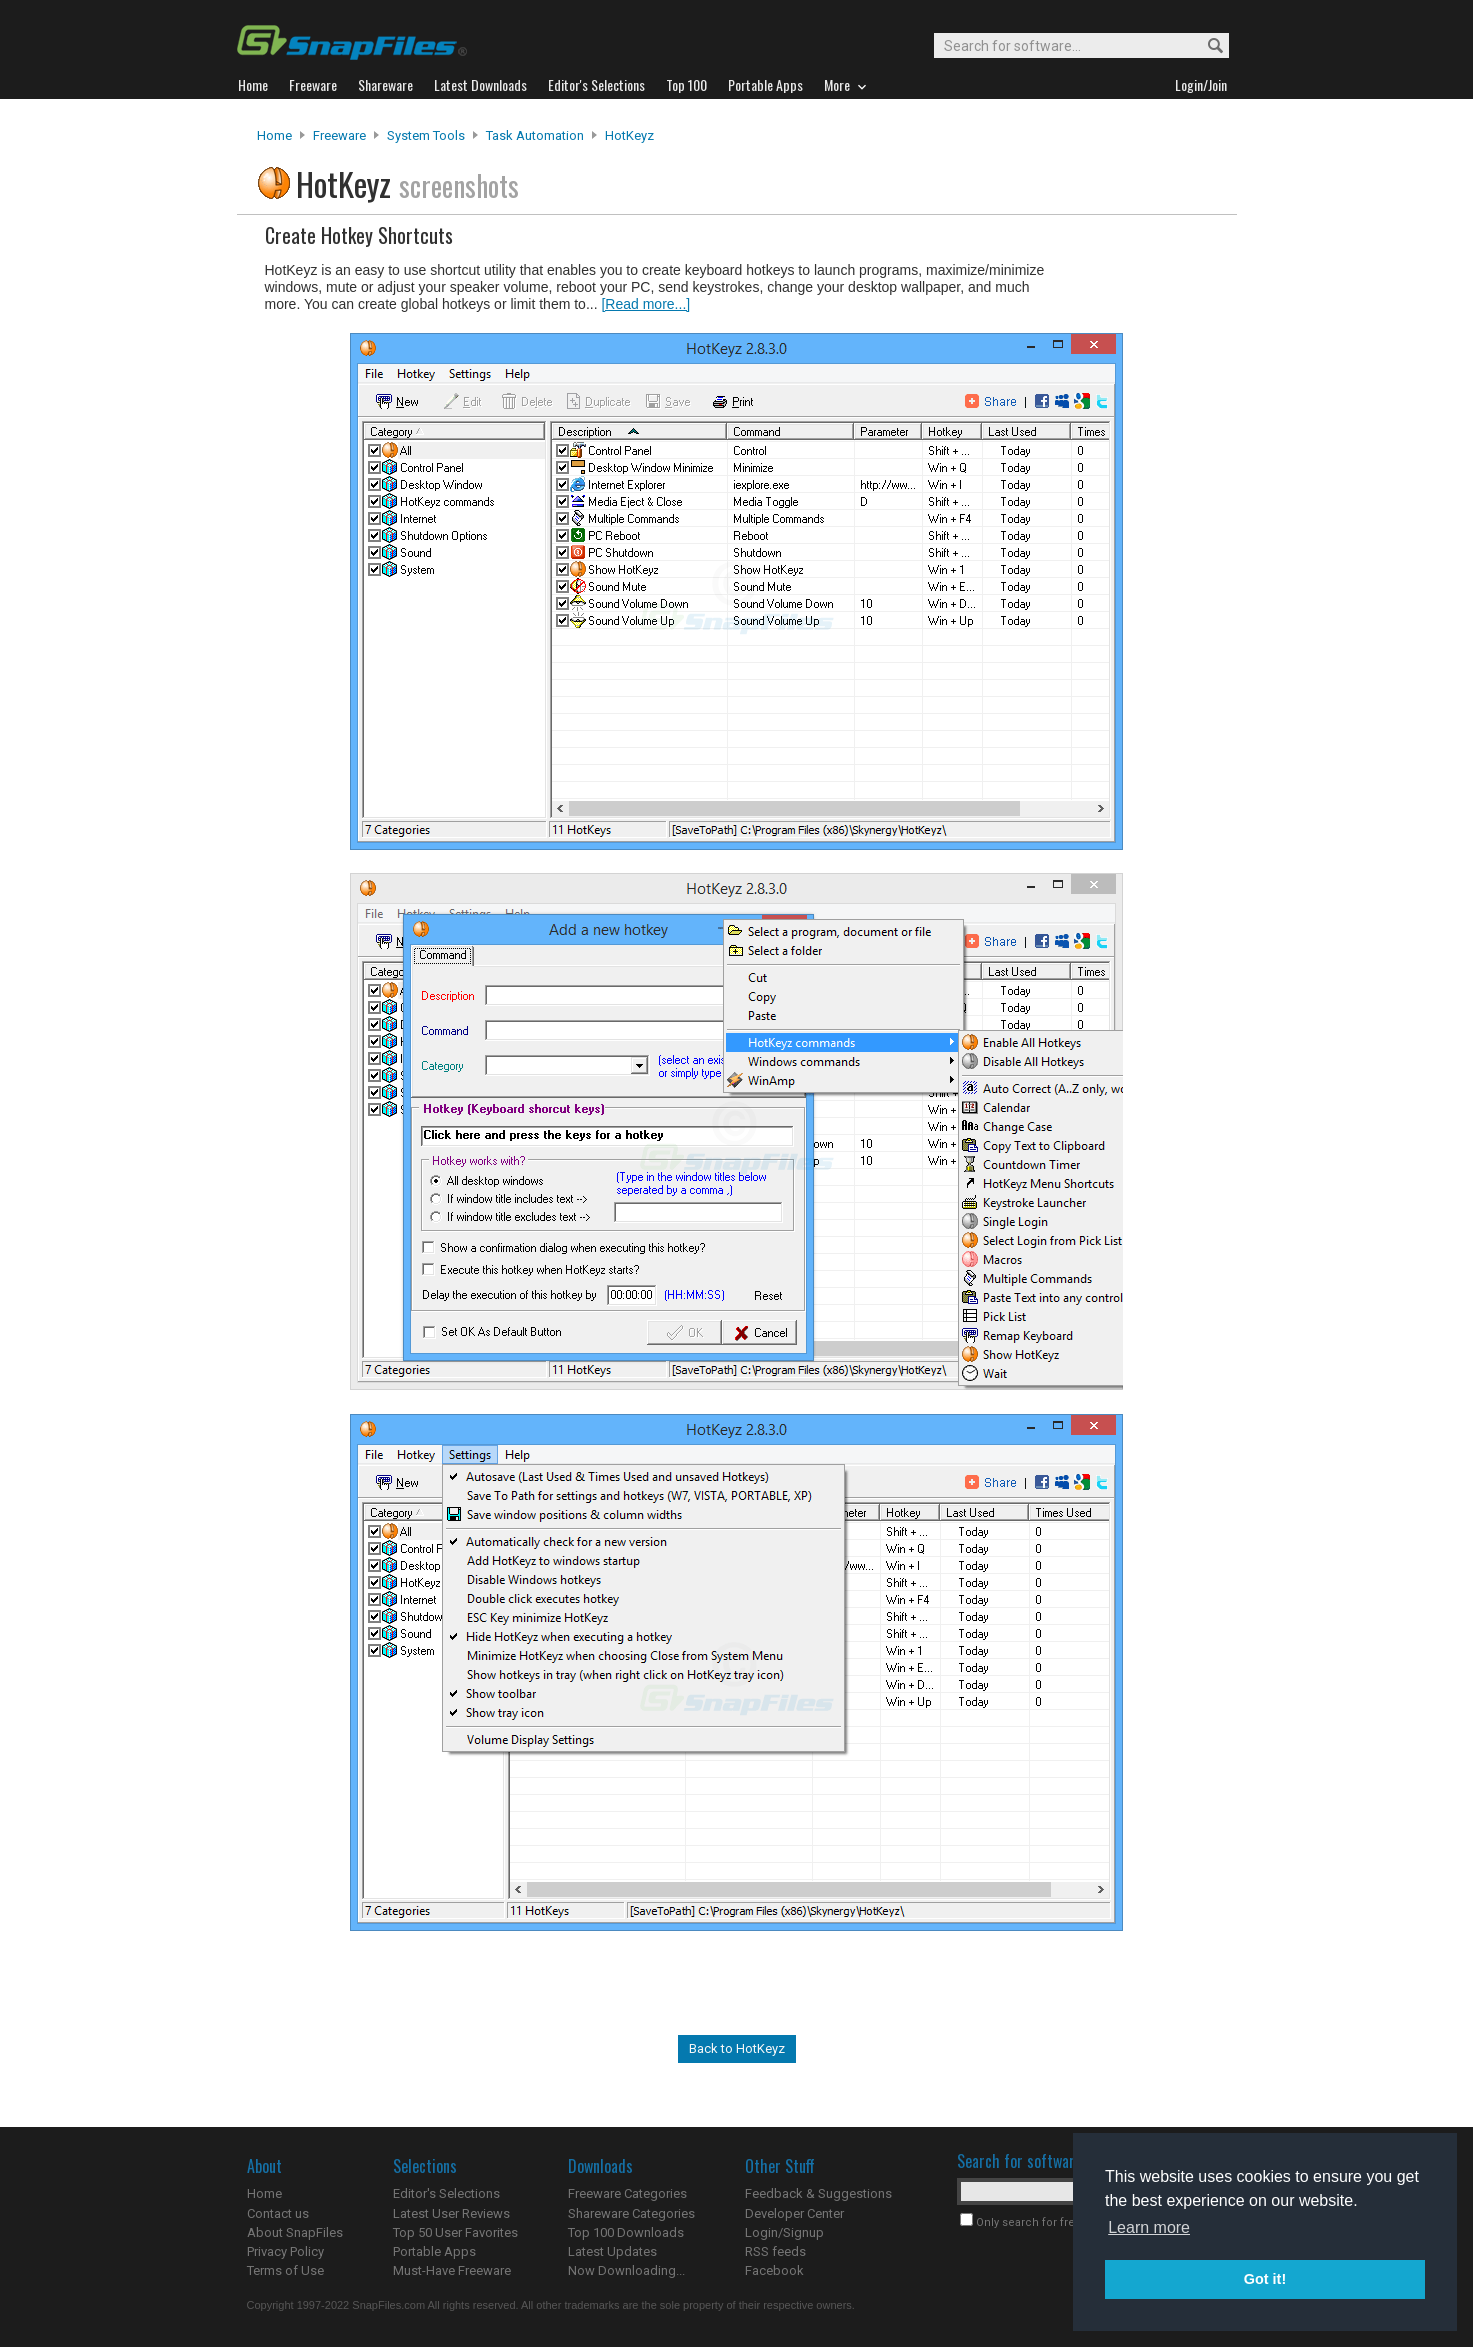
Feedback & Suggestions (818, 2193)
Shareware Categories (631, 2213)
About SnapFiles (295, 2232)
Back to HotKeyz (737, 2048)
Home (274, 135)
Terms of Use (285, 2270)
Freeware (339, 135)
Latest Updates (612, 2251)
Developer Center (794, 2213)
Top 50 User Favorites (455, 2232)
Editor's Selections (446, 2193)
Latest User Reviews (451, 2213)
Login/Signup (784, 2232)
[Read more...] (645, 304)
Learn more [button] (1149, 2227)
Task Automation (535, 135)
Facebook (774, 2270)
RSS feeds (775, 2251)
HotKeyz (629, 135)
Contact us (278, 2213)
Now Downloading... (626, 2270)
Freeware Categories (627, 2193)
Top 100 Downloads (626, 2232)
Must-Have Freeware (452, 2270)
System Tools (426, 135)
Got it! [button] (1265, 2279)
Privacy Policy (285, 2251)
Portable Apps (434, 2251)
